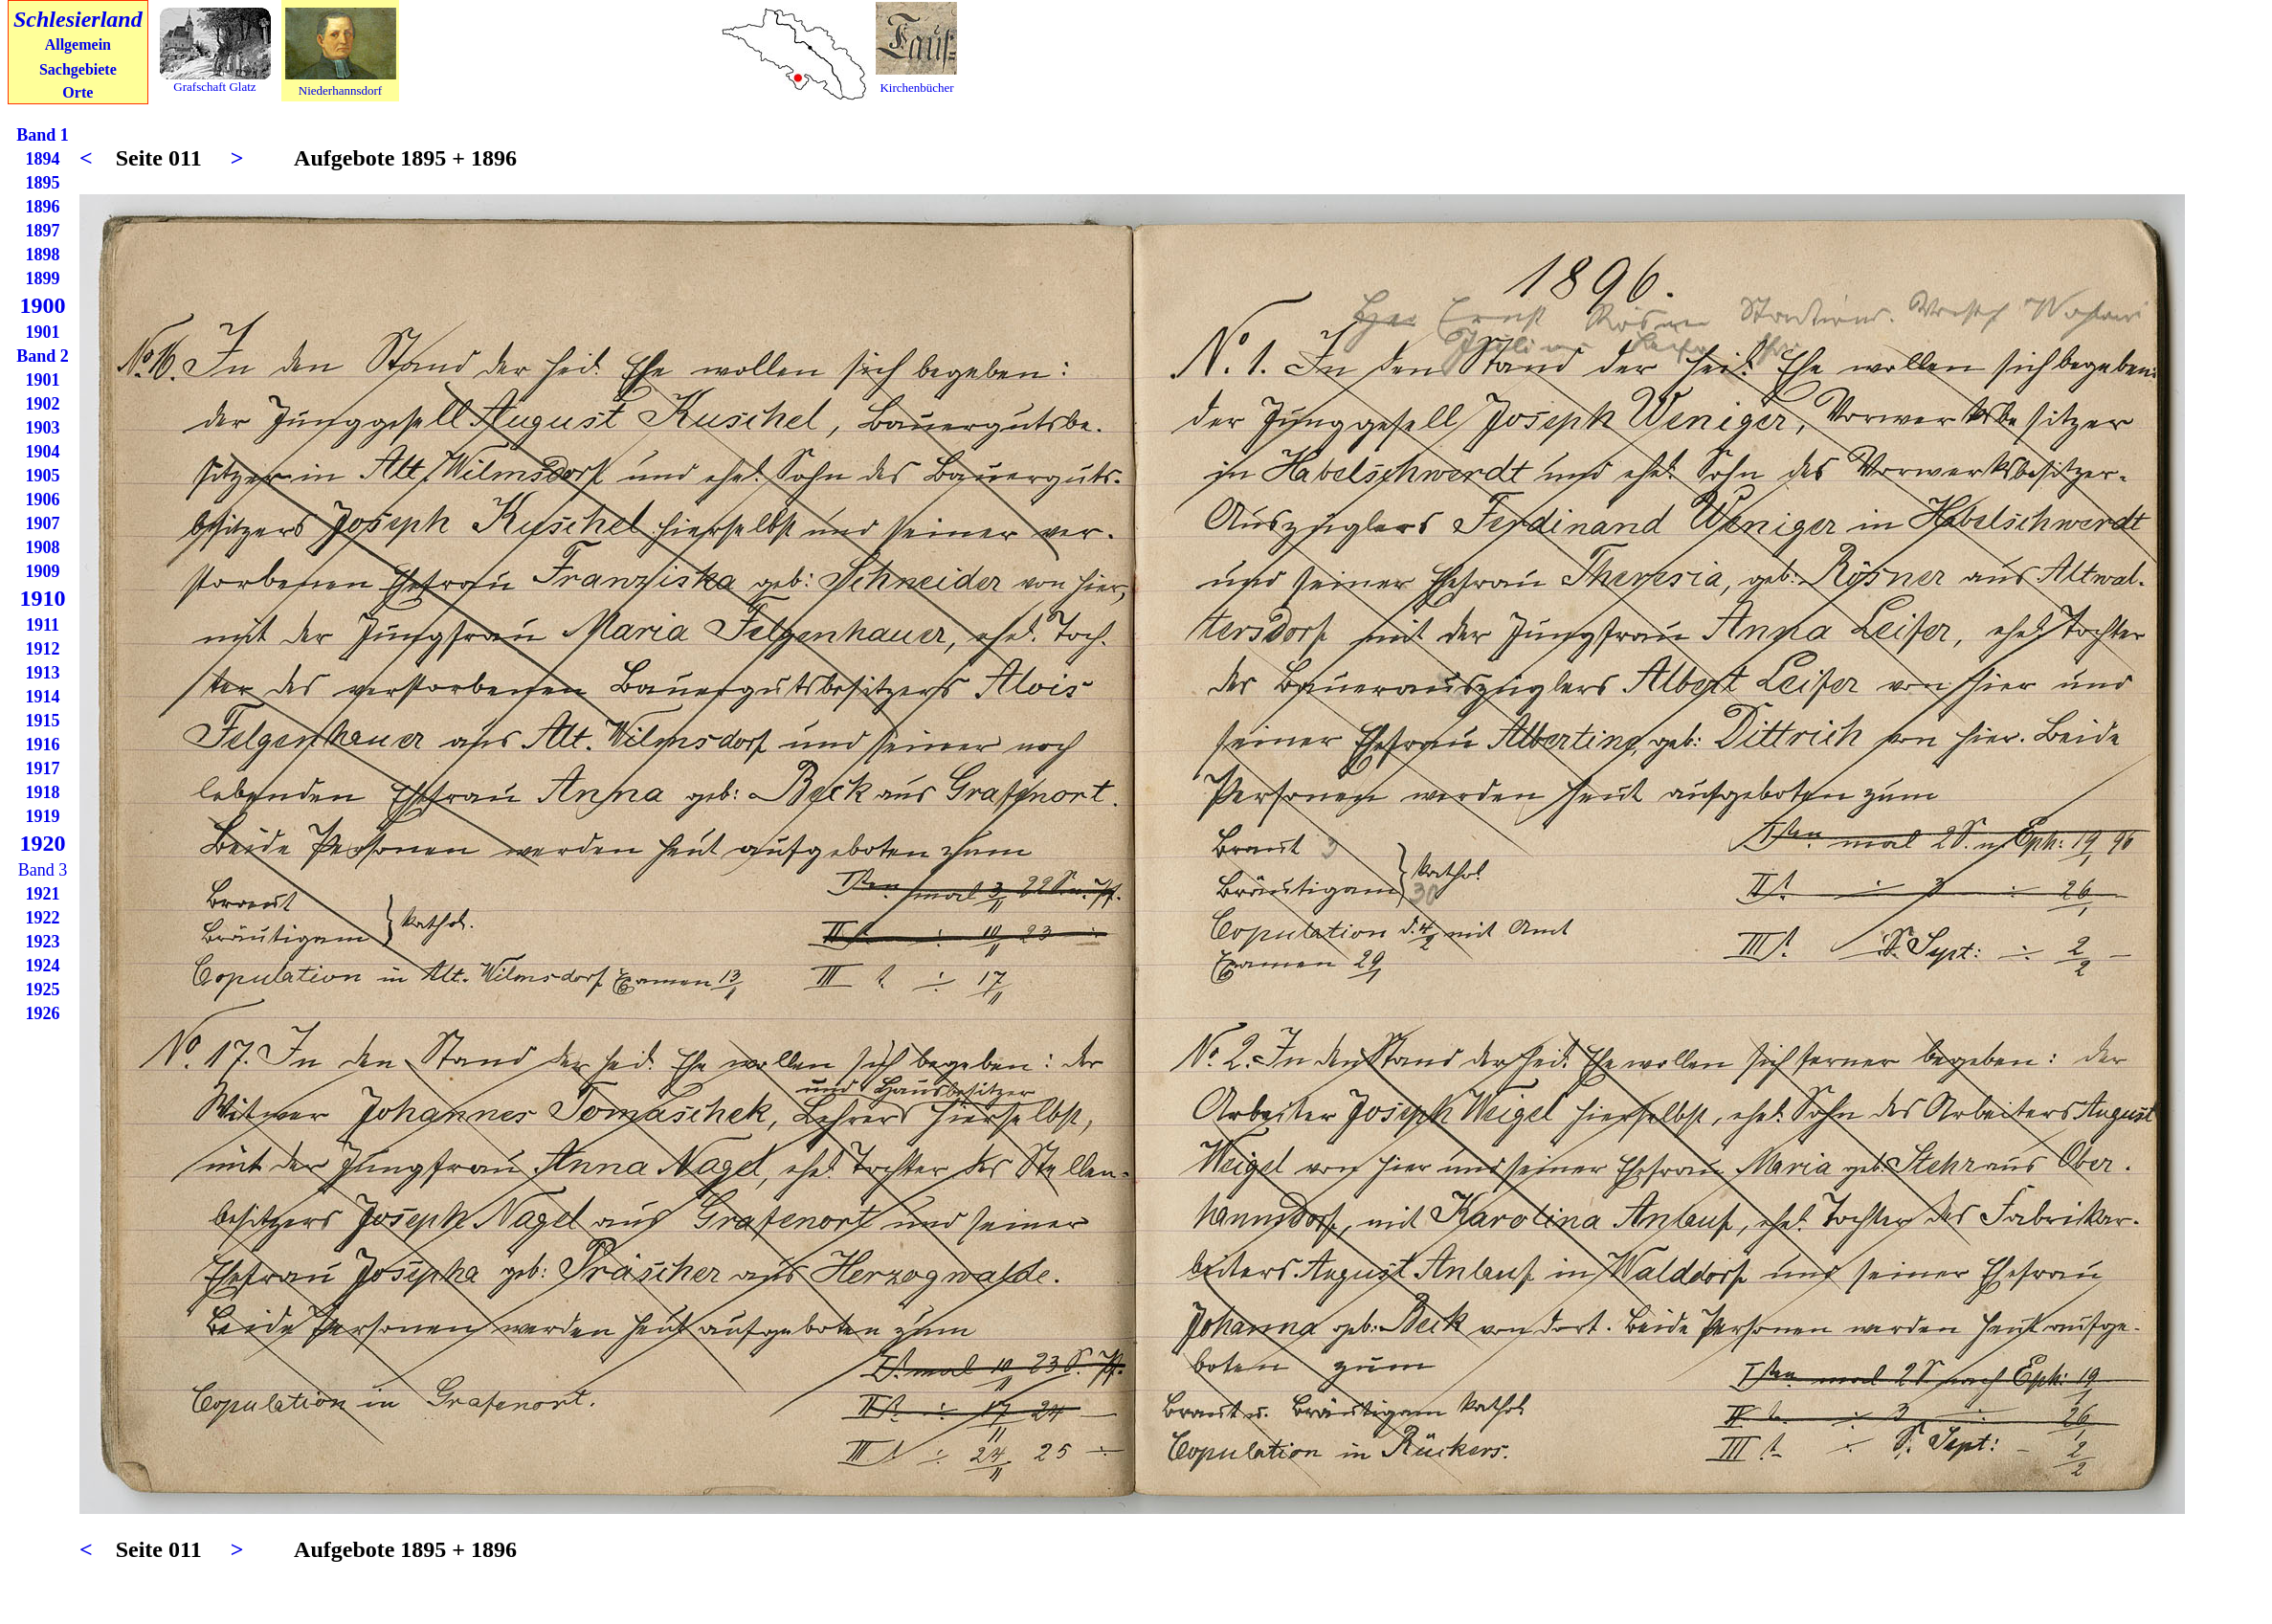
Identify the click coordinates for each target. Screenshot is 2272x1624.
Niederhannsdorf (340, 90)
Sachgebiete (78, 69)
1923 (43, 941)
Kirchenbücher (916, 87)
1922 (43, 917)
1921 (43, 893)
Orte (77, 92)
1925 (43, 989)
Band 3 (43, 869)
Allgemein (78, 44)
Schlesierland (78, 19)
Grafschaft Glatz (214, 86)
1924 (43, 965)
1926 (43, 1013)
